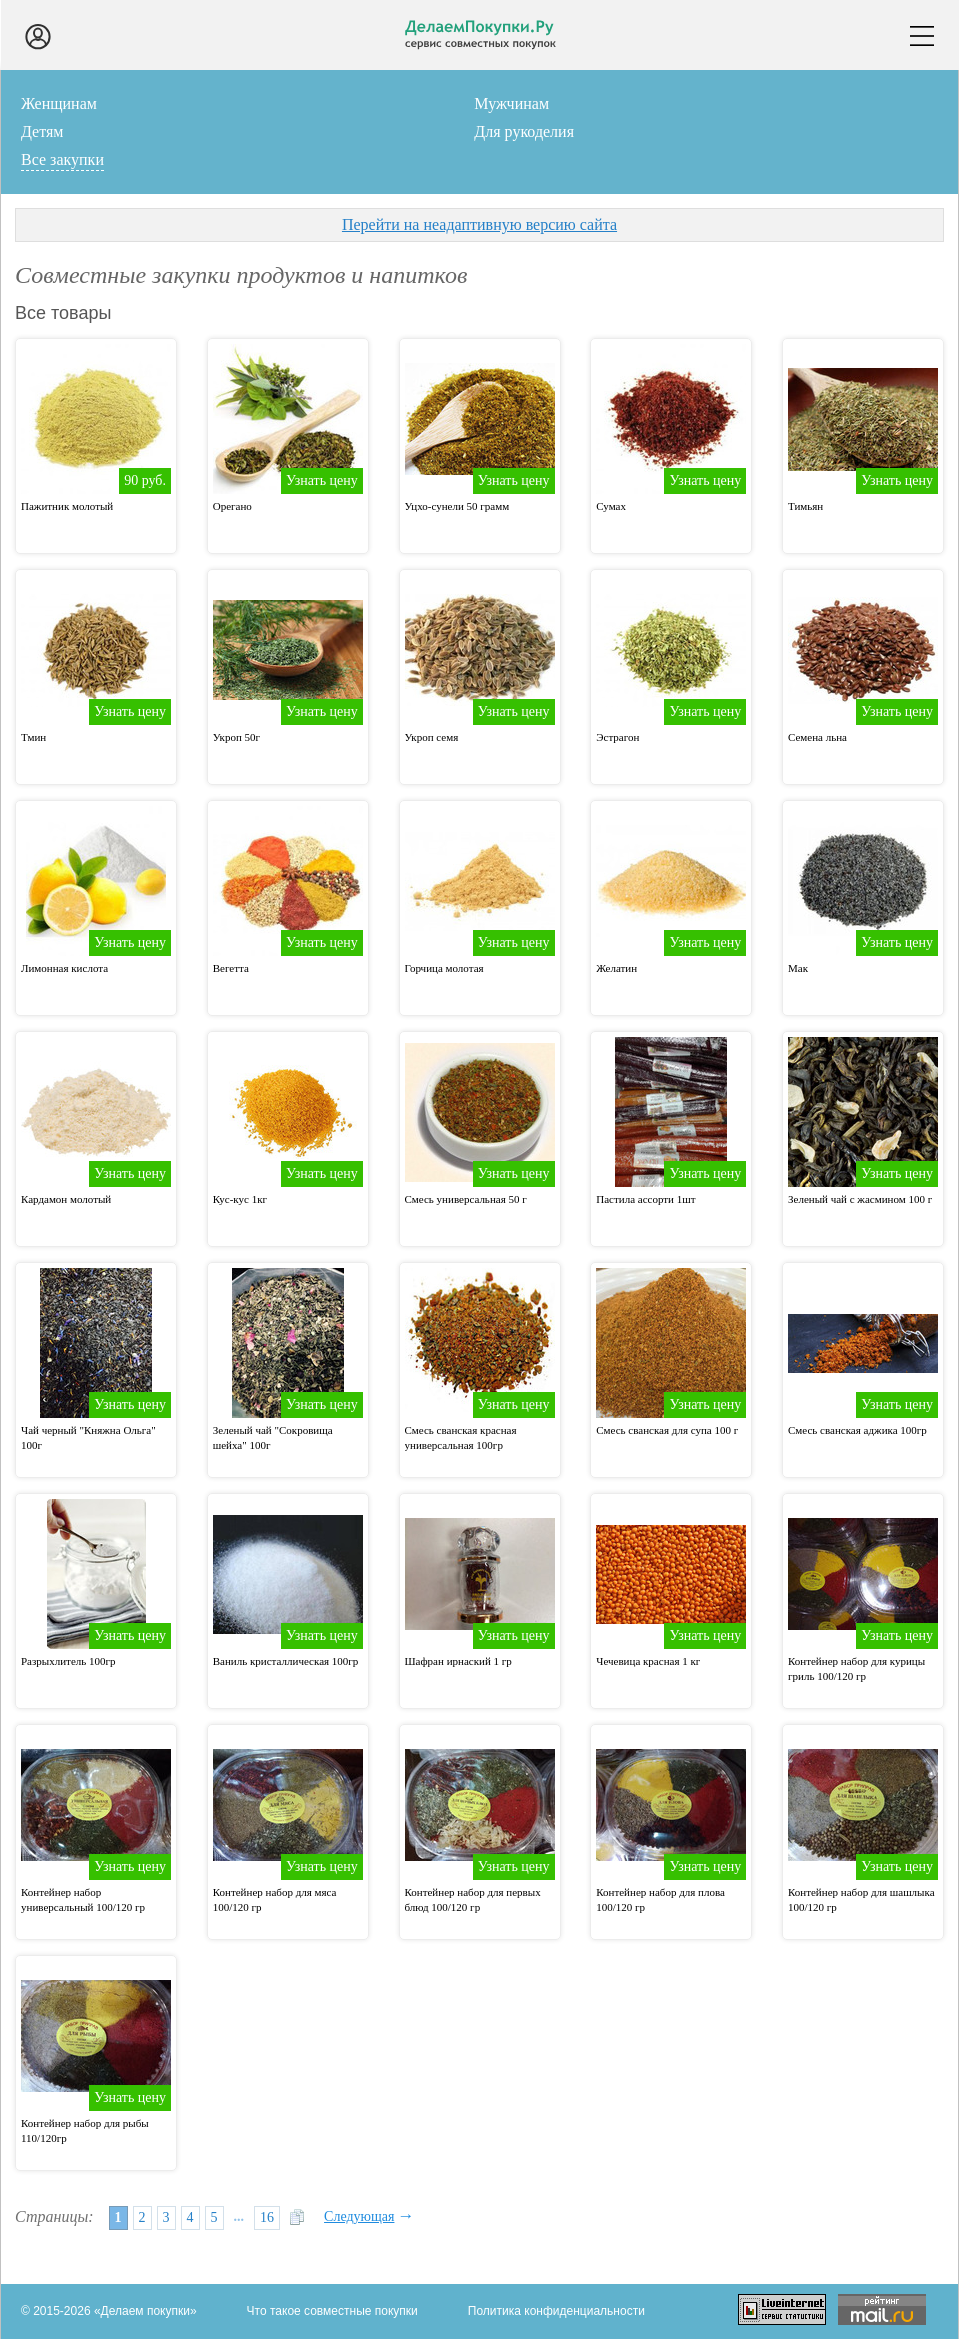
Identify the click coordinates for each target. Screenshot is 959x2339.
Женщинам (59, 103)
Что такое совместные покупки (332, 2311)
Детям (42, 131)
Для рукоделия (524, 131)
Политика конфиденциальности (556, 2311)
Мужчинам (511, 103)
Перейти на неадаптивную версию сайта (479, 224)
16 (267, 2217)
